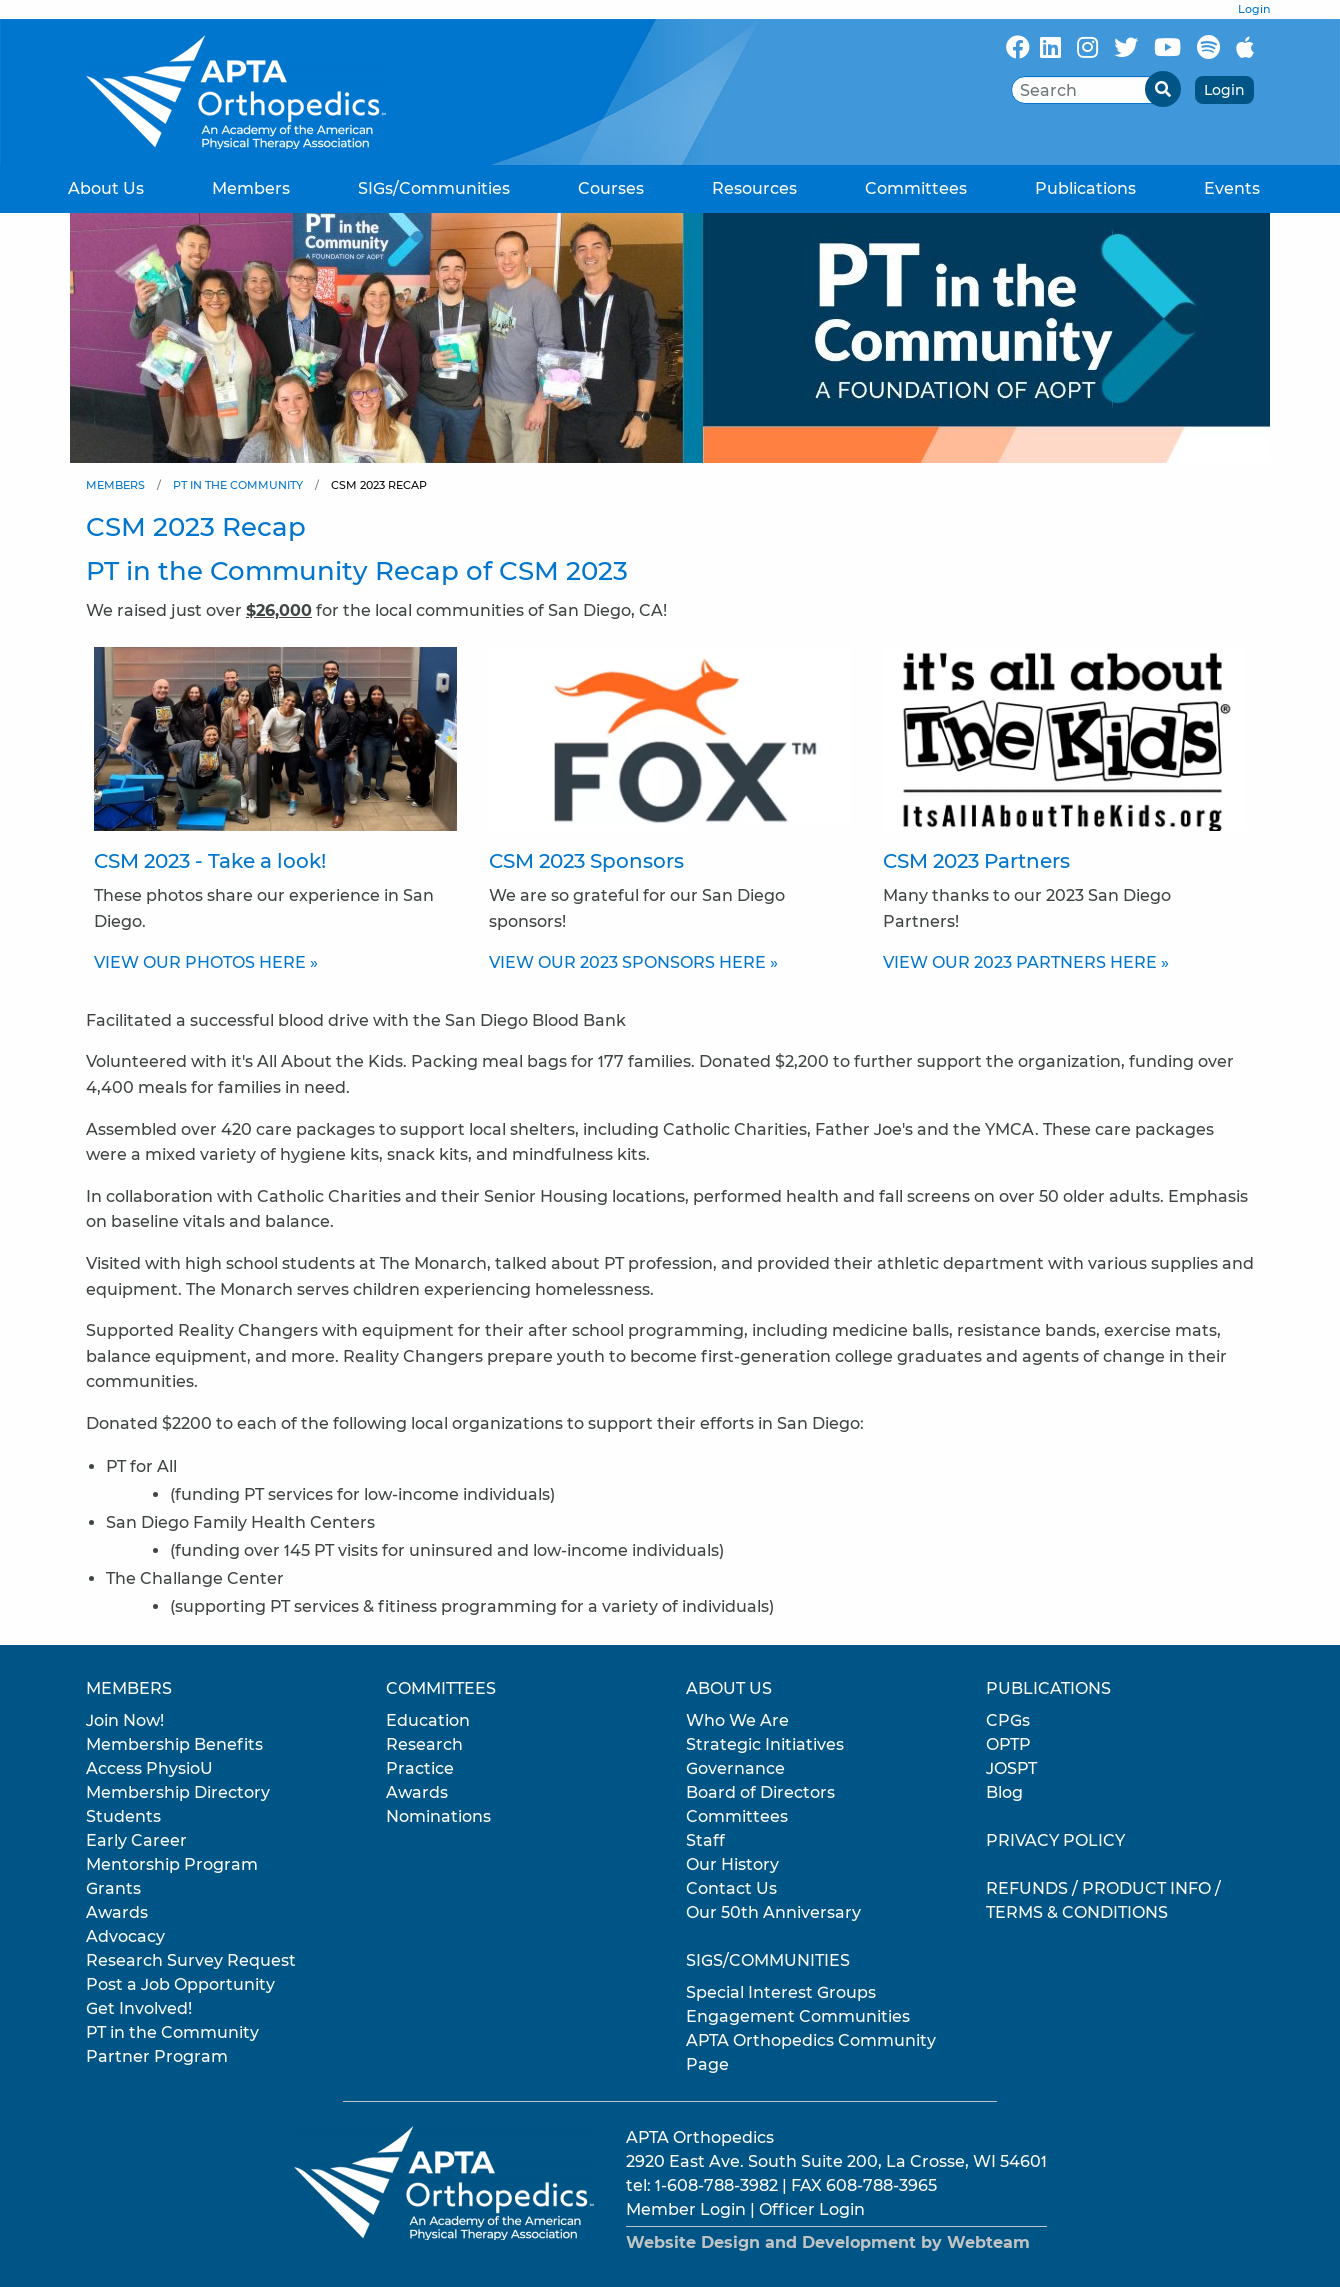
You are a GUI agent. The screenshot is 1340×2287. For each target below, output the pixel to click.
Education (428, 1720)
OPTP (1008, 1744)
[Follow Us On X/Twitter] (1126, 47)
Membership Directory (178, 1792)
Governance (735, 1768)
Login (1254, 9)
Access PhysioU (149, 1768)
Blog (1004, 1792)
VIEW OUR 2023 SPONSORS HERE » (633, 962)
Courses (611, 188)
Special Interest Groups (781, 1992)
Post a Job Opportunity (180, 1984)
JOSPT (1011, 1768)
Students (123, 1816)
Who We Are (737, 1720)
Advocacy (125, 1936)
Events (1232, 188)
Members (251, 188)
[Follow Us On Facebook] (1018, 47)
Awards (117, 1912)
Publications (1085, 188)
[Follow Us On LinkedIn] (1050, 47)
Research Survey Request (191, 1960)
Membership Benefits (174, 1744)
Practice (420, 1768)
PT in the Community (238, 485)
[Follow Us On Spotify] (1208, 47)
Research (424, 1744)
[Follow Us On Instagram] (1087, 47)
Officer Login (812, 2209)
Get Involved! (139, 2008)
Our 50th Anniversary (773, 1912)
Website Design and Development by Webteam (828, 2242)
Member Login (686, 2209)
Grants (113, 1888)
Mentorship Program (172, 1864)
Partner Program (157, 2056)
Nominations (438, 1816)
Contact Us (731, 1888)
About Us (106, 188)
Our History (732, 1864)
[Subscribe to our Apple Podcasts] (1245, 47)
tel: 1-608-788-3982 (702, 2185)
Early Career (136, 1840)
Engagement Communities (798, 2016)
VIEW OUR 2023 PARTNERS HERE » (1026, 962)
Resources (754, 188)
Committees (916, 188)
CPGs (1008, 1720)
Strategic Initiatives (765, 1744)
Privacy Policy (1055, 1840)
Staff (705, 1840)
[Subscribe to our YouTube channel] (1167, 47)
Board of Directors (760, 1792)
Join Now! (125, 1720)
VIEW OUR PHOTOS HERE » (206, 962)
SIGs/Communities (434, 188)
